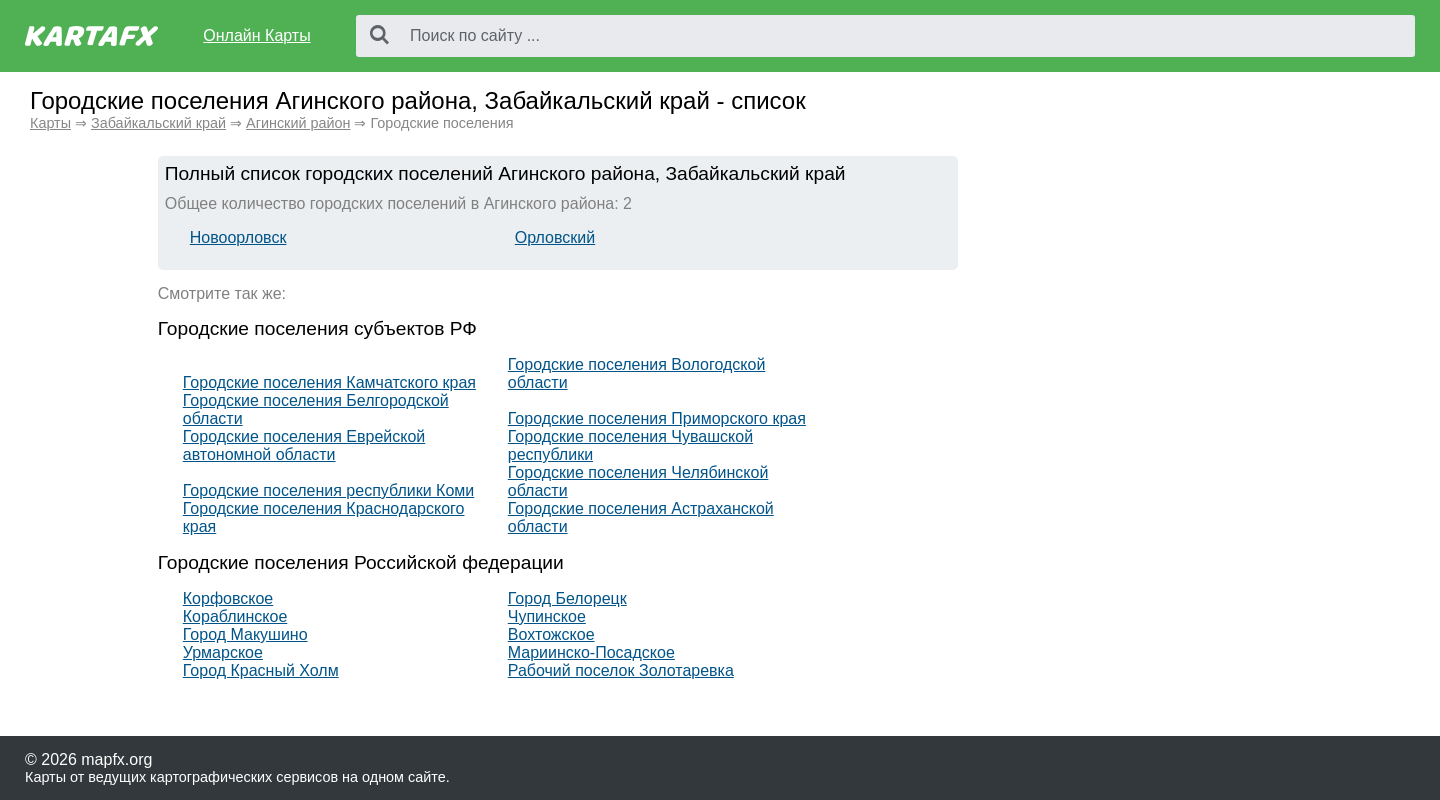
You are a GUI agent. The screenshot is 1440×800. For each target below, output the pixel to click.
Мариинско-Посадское (591, 652)
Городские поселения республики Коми (329, 490)
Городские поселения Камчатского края (329, 382)
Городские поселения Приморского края (657, 418)
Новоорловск (238, 237)
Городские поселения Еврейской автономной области (304, 445)
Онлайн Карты (256, 35)
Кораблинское (235, 616)
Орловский (555, 237)
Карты (50, 123)
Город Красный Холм (261, 670)
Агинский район (298, 123)
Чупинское (547, 616)
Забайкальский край (158, 123)
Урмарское (223, 652)
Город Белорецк (567, 598)
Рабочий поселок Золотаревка (621, 670)
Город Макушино (245, 634)
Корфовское (228, 598)
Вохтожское (551, 634)
